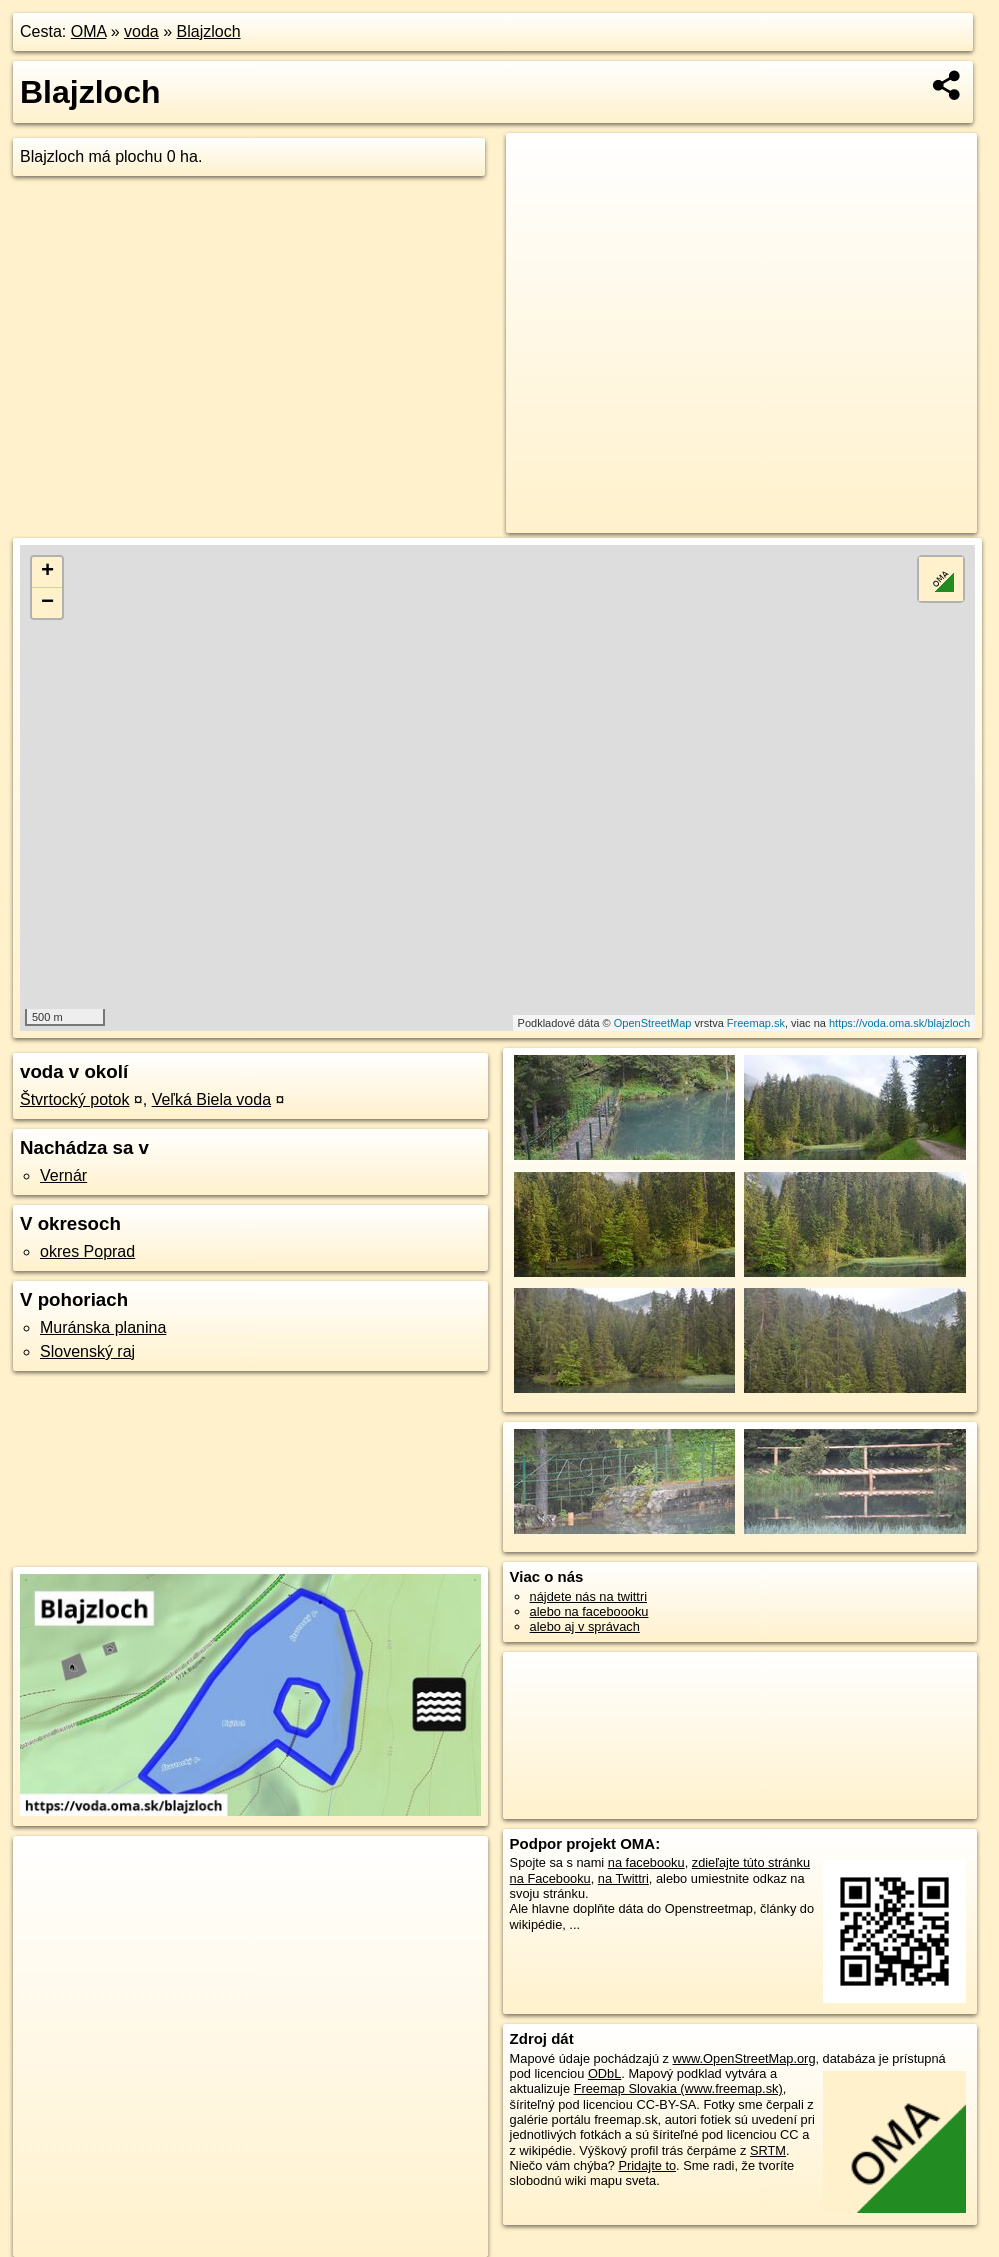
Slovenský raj (87, 1351)
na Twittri (623, 1878)
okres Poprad (87, 1251)
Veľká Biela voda (211, 1099)
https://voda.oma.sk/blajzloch (899, 1023)
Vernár (63, 1175)
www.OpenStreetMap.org (744, 2058)
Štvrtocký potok (74, 1099)
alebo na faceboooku (589, 1611)
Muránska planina (103, 1327)
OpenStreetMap (653, 1023)
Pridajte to (647, 2165)
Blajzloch (209, 31)
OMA (89, 31)
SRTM (768, 2150)
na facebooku (646, 1862)
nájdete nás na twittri (588, 1596)
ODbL (604, 2073)
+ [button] (47, 572)
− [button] (47, 603)
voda (141, 31)
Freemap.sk (756, 1023)
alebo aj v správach (585, 1626)
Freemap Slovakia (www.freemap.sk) (678, 2088)
